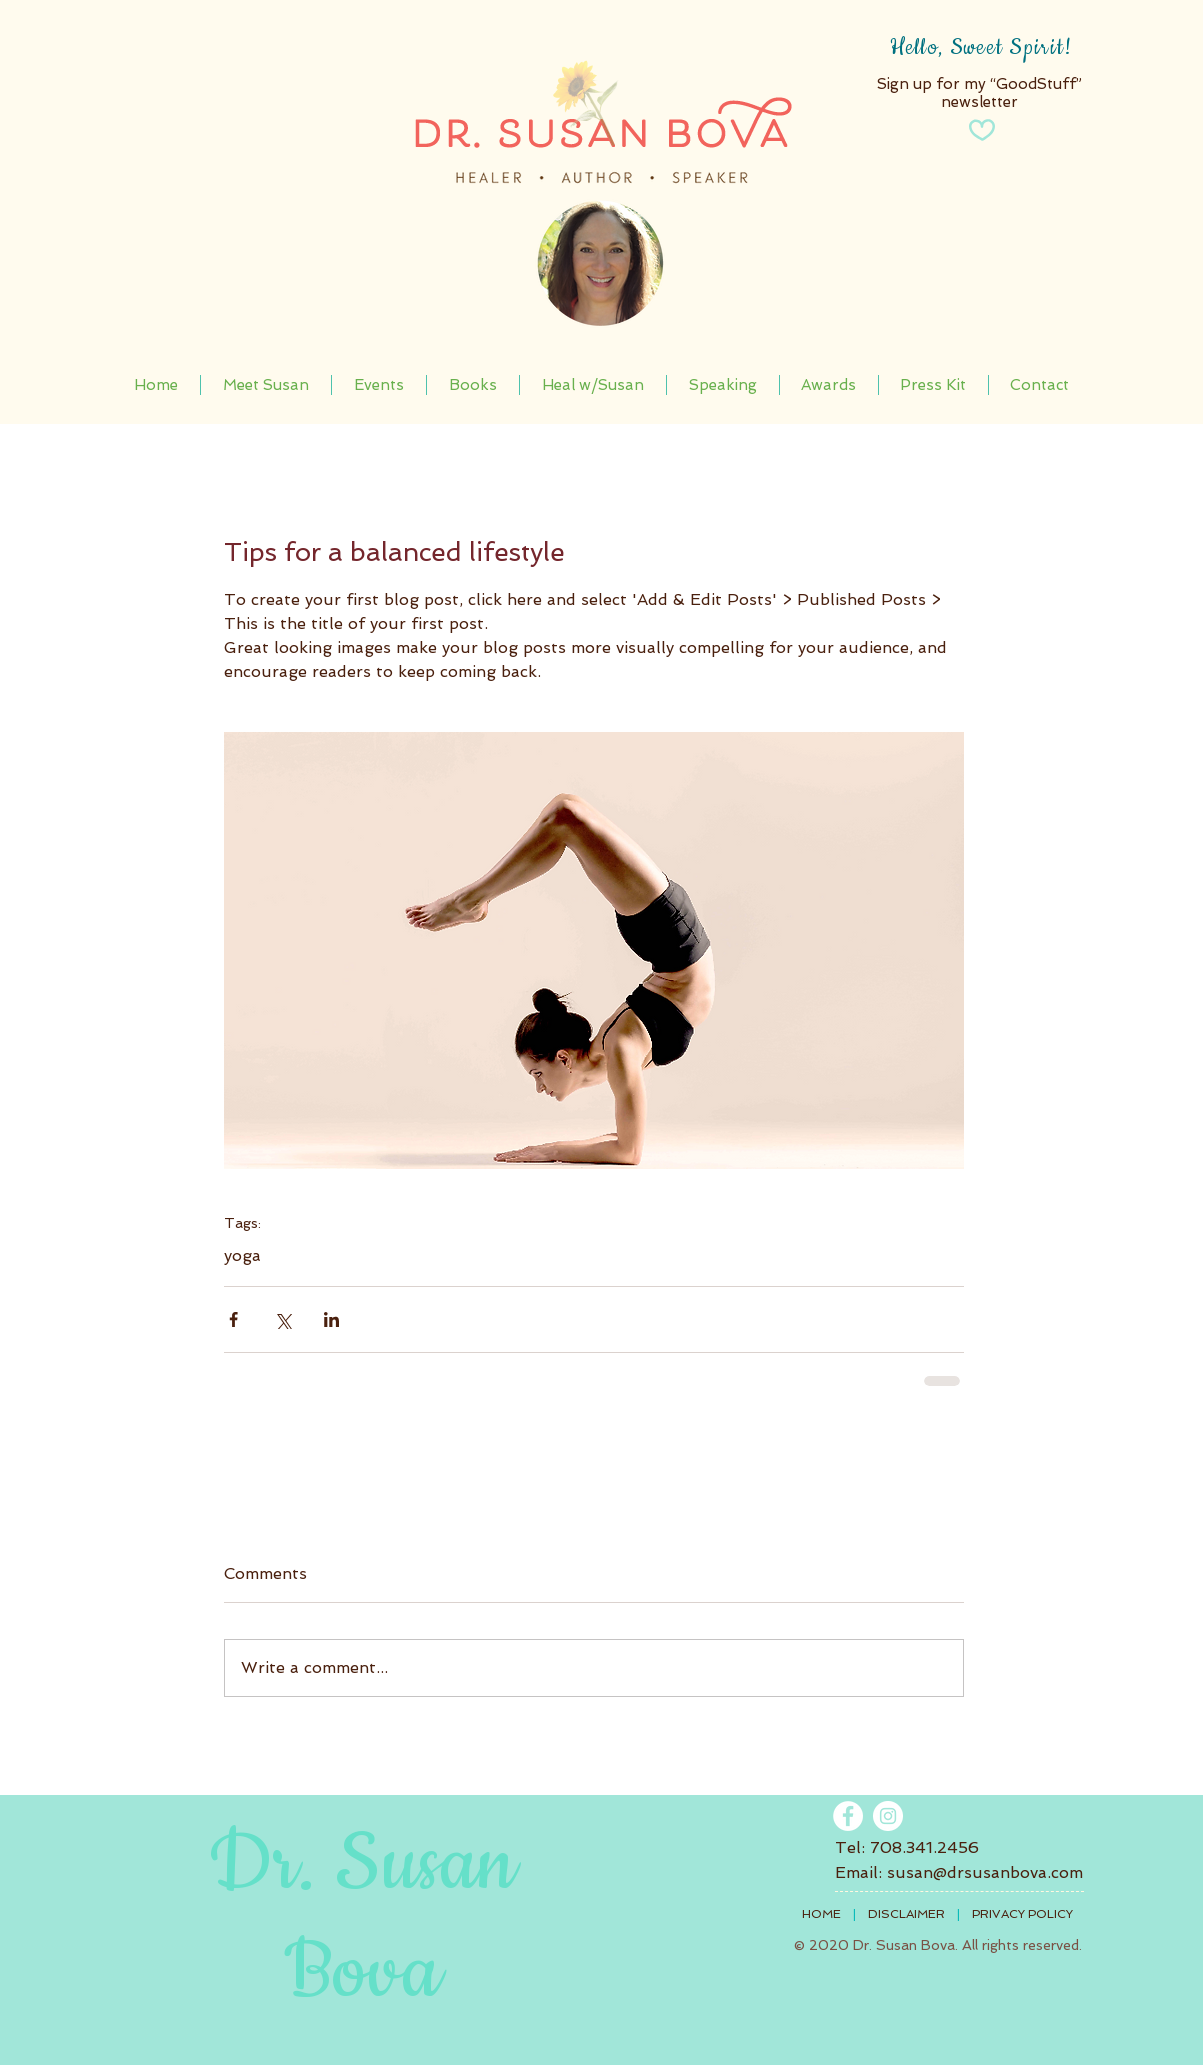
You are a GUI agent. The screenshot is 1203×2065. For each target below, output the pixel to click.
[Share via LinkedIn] (331, 1319)
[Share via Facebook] (233, 1319)
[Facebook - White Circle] (848, 1816)
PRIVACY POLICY (1022, 1914)
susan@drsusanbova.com (985, 1872)
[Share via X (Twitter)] (282, 1319)
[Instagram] (888, 1816)
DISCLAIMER (906, 1914)
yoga (242, 1255)
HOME (821, 1914)
